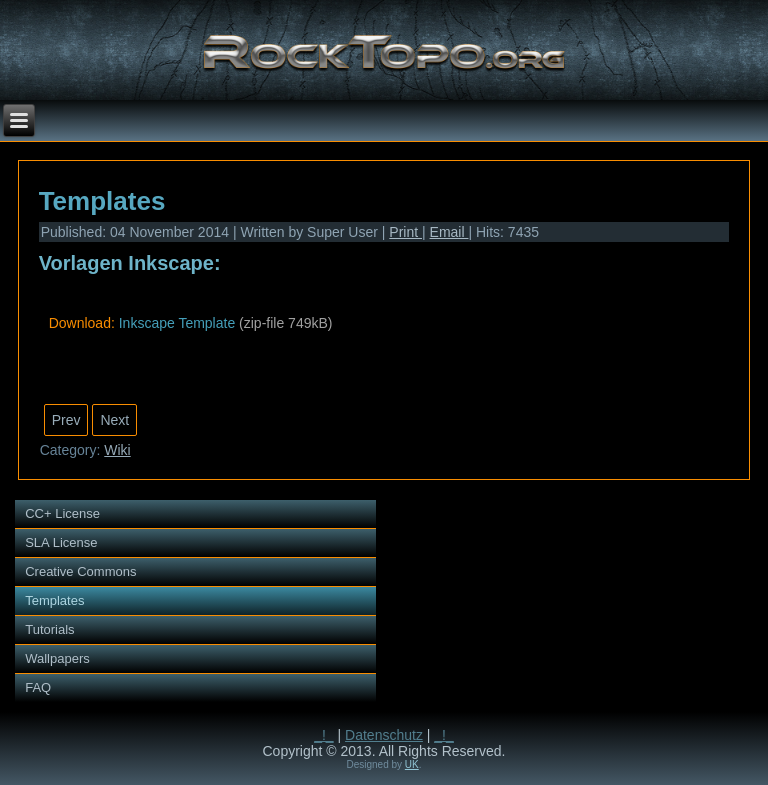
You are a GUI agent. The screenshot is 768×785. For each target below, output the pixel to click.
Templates (102, 201)
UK (412, 764)
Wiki (117, 450)
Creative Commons (80, 571)
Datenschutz (384, 735)
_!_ (323, 735)
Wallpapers (57, 658)
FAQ (38, 687)
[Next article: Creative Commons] (114, 420)
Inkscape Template (177, 323)
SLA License (61, 542)
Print (405, 232)
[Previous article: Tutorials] (66, 420)
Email (449, 232)
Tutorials (49, 629)
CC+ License (62, 513)
